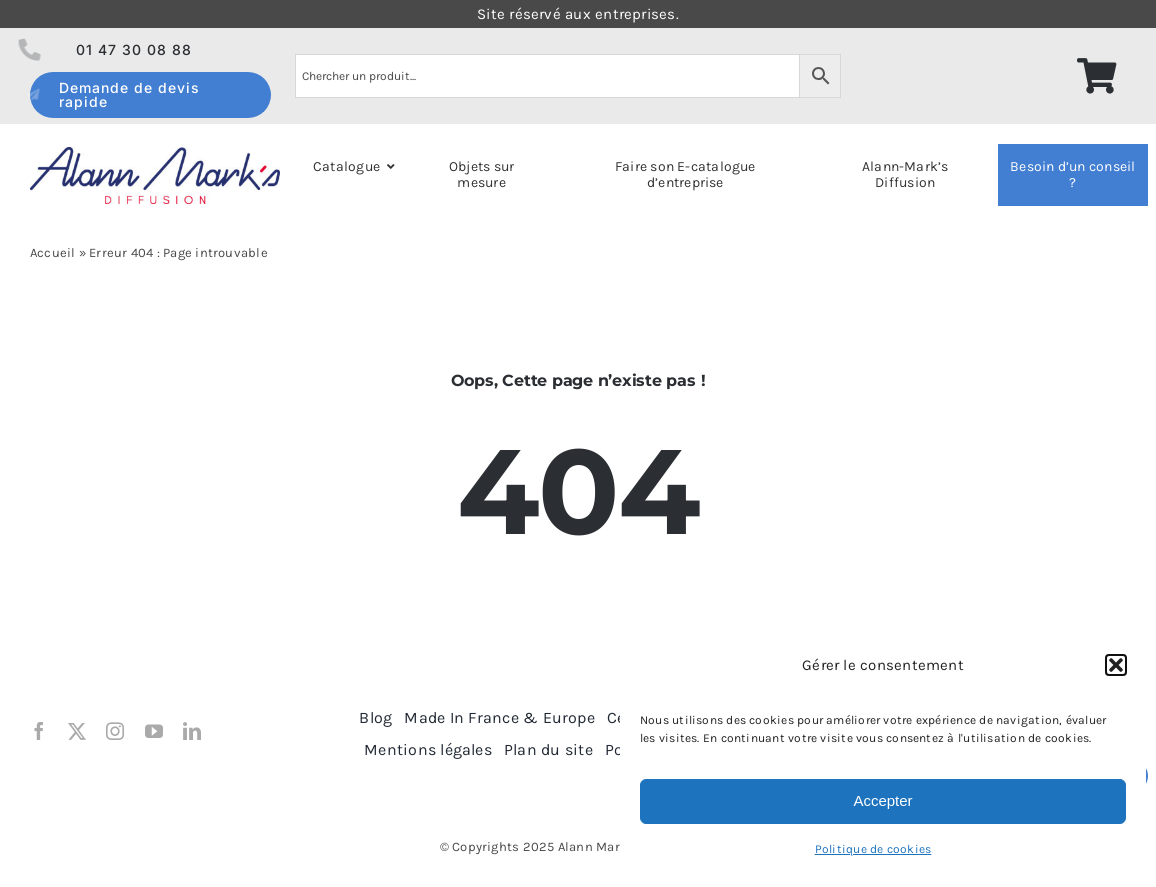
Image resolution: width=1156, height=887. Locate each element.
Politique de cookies (873, 849)
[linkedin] (192, 731)
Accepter (882, 800)
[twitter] (77, 731)
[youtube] (154, 731)
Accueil (53, 252)
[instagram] (115, 731)
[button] (1116, 665)
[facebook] (39, 731)
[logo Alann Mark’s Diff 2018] (155, 154)
